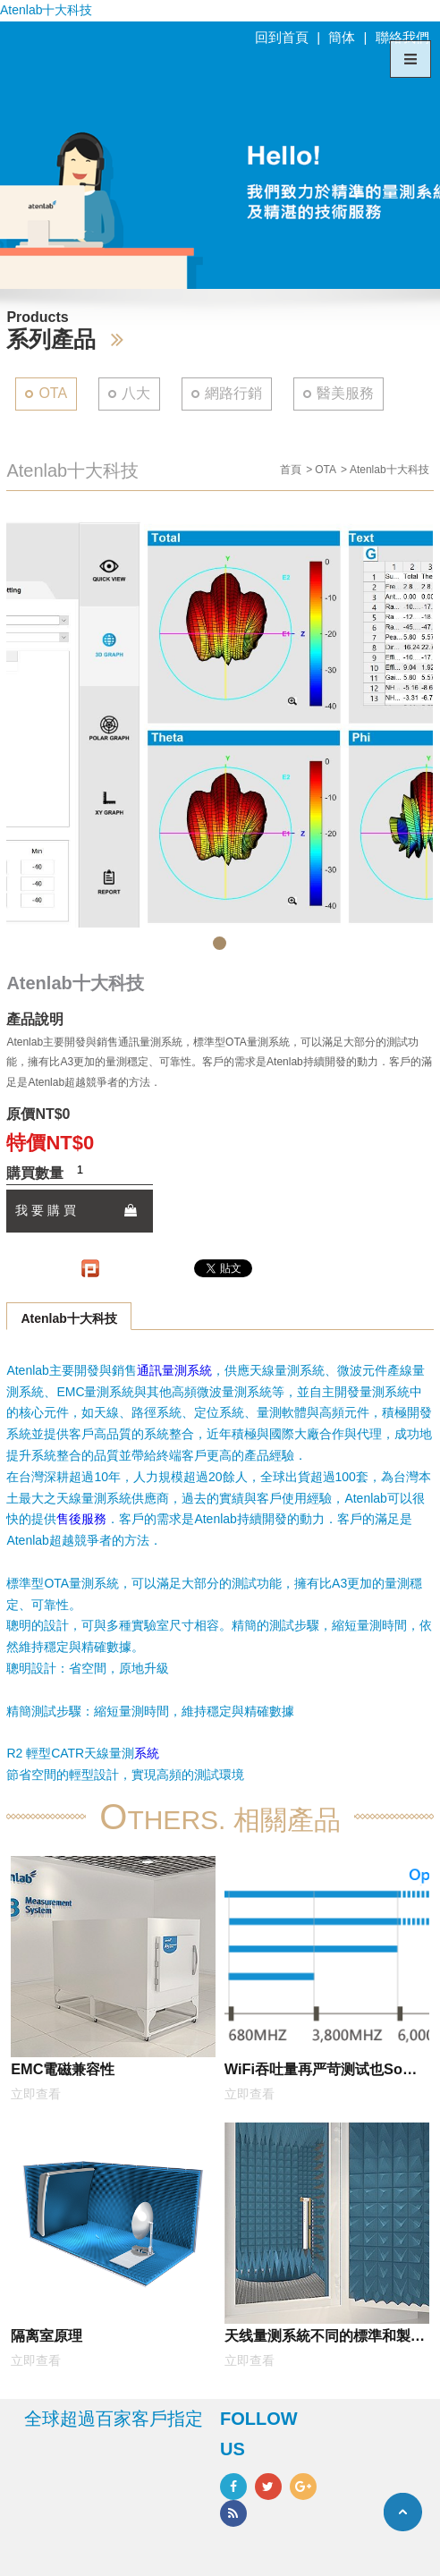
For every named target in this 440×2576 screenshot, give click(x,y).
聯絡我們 (402, 37)
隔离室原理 (46, 2335)
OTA (52, 393)
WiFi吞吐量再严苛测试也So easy (313, 2072)
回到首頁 (282, 37)
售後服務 (81, 1519)
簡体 (341, 37)
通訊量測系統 (174, 1370)
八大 (136, 393)
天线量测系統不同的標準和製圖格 (324, 2339)
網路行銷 (233, 393)
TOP (403, 2512)
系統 (146, 1753)
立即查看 (36, 2094)
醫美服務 (345, 393)
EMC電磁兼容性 (62, 2069)
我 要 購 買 (76, 1210)
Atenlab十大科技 (68, 1318)
